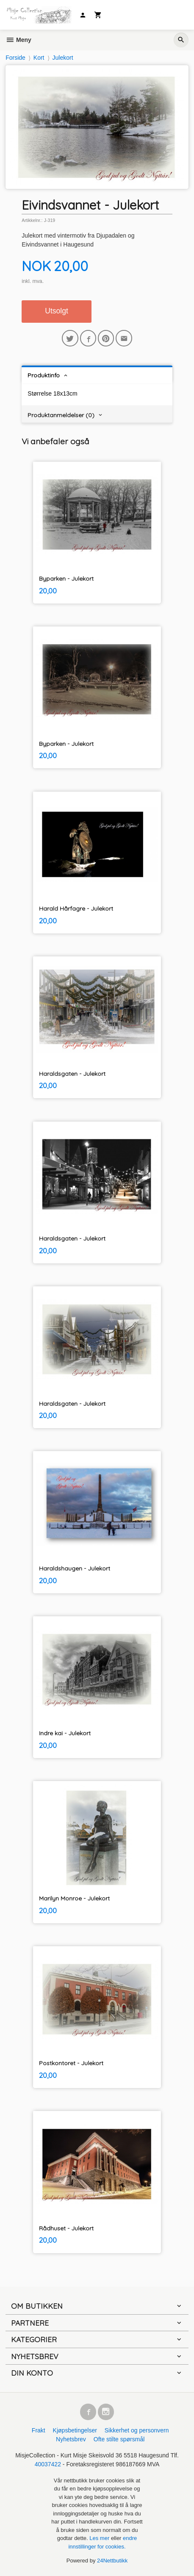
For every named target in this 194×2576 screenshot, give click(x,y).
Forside (15, 57)
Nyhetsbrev (71, 2439)
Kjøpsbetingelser (75, 2430)
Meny (18, 39)
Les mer (100, 2538)
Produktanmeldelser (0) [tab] (61, 415)
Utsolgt (56, 311)
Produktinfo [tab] (44, 375)
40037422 (48, 2464)
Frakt (38, 2430)
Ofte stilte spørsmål (119, 2439)
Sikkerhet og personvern (137, 2430)
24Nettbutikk (112, 2560)
